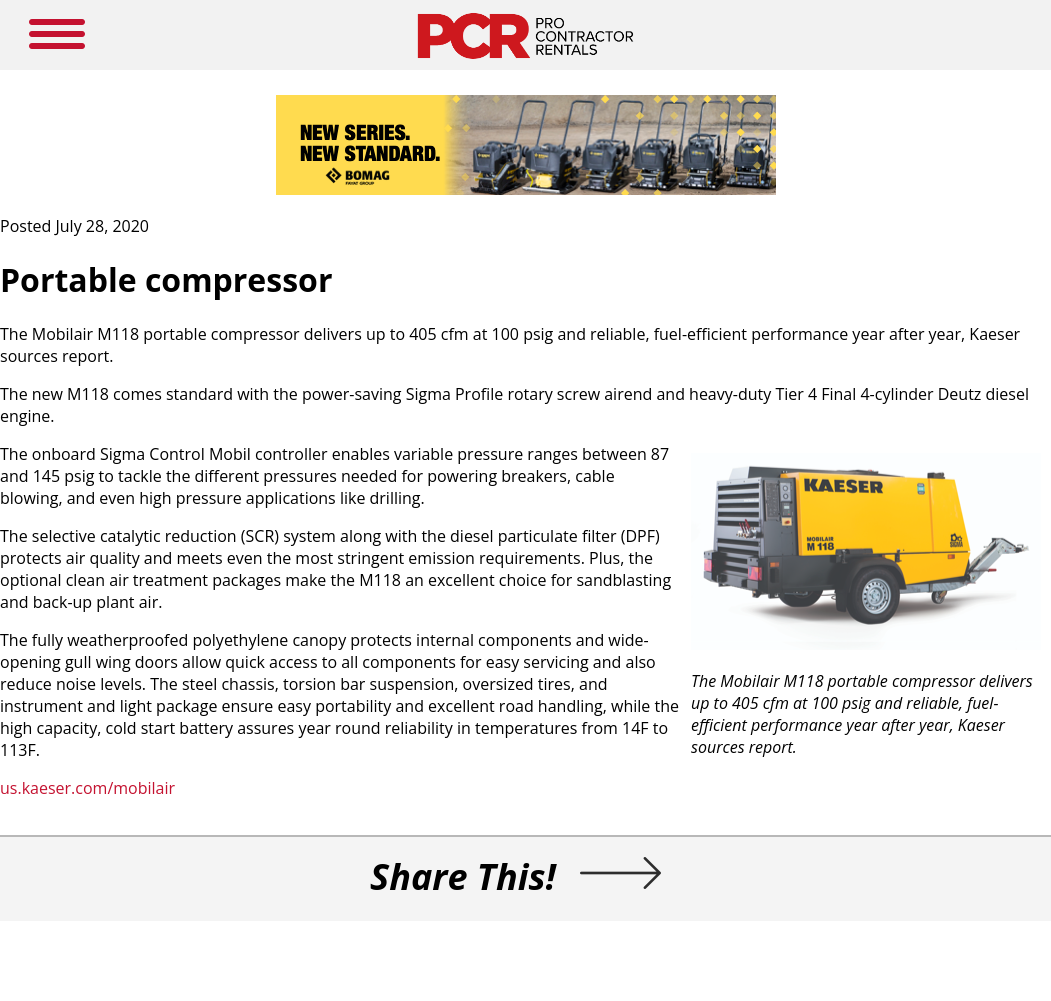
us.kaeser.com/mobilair (87, 788)
